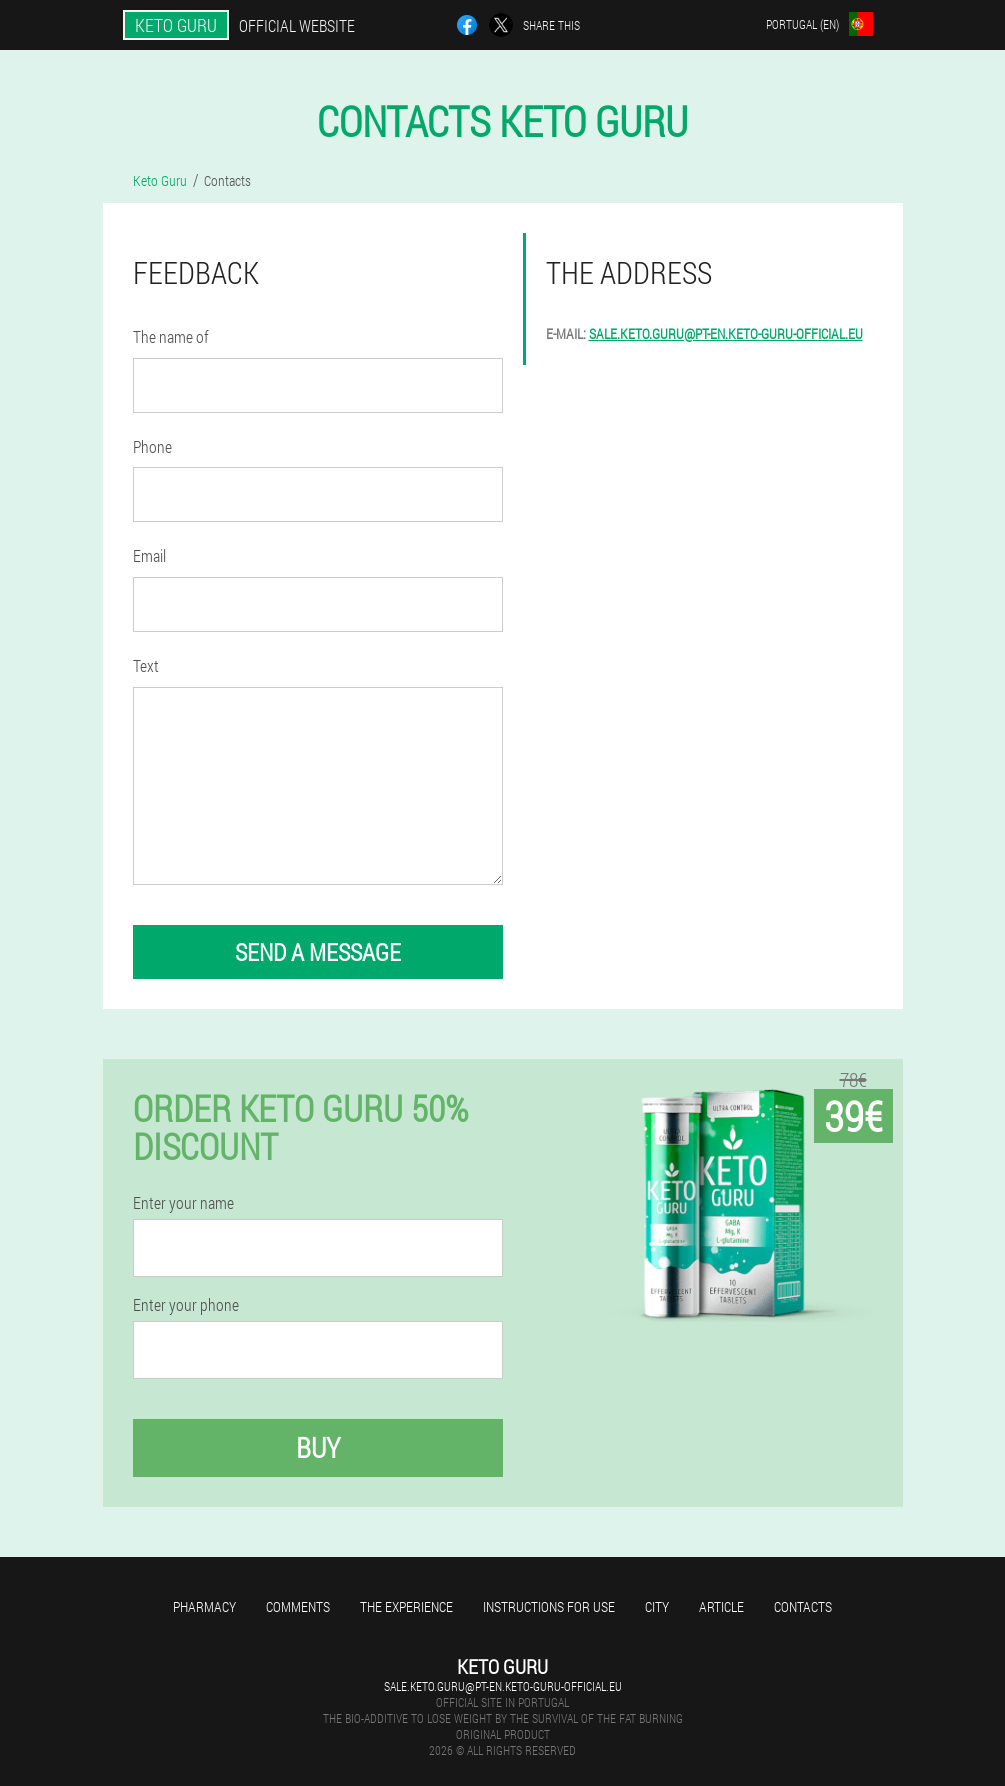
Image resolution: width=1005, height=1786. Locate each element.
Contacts (803, 1606)
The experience (406, 1606)
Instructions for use (549, 1606)
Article (721, 1606)
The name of (171, 336)
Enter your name (183, 1203)
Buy (318, 1447)
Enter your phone (186, 1305)
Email (149, 555)
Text (146, 665)
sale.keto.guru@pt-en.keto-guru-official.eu (726, 333)
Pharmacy (204, 1606)
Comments (298, 1606)
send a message (318, 952)
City (657, 1606)
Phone (152, 446)
